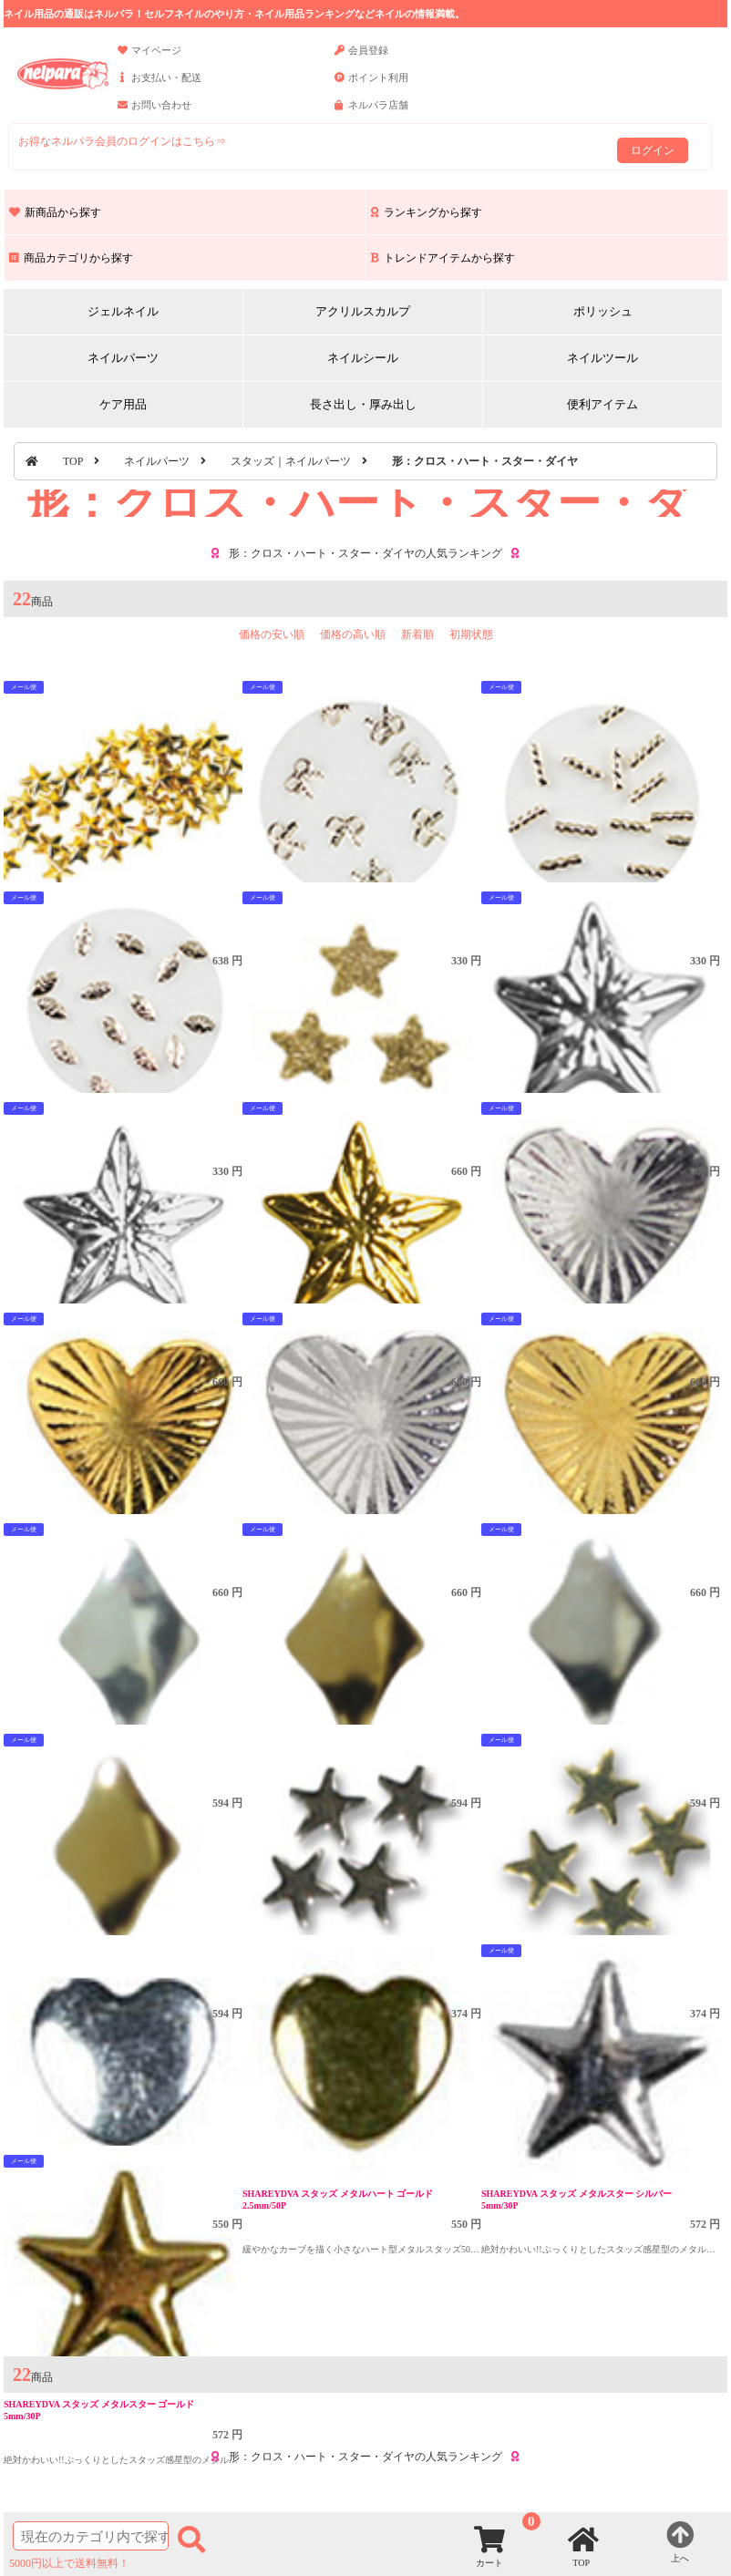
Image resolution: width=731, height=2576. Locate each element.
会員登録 (361, 58)
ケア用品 (123, 404)
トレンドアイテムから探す (443, 258)
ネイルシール (362, 358)
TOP (73, 461)
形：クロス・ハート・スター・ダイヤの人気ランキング (365, 553)
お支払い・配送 (159, 85)
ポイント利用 (371, 85)
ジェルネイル (123, 311)
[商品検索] (91, 2535)
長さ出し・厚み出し (363, 404)
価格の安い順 (271, 634)
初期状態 (471, 634)
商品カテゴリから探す (71, 258)
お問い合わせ (154, 113)
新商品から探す (55, 212)
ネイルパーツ (123, 358)
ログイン (652, 150)
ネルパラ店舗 (371, 113)
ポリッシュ (603, 311)
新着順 (417, 634)
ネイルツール (602, 358)
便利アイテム (602, 404)
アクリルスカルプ (362, 311)
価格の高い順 (353, 634)
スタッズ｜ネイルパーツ (291, 461)
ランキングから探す (426, 212)
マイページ (149, 58)
